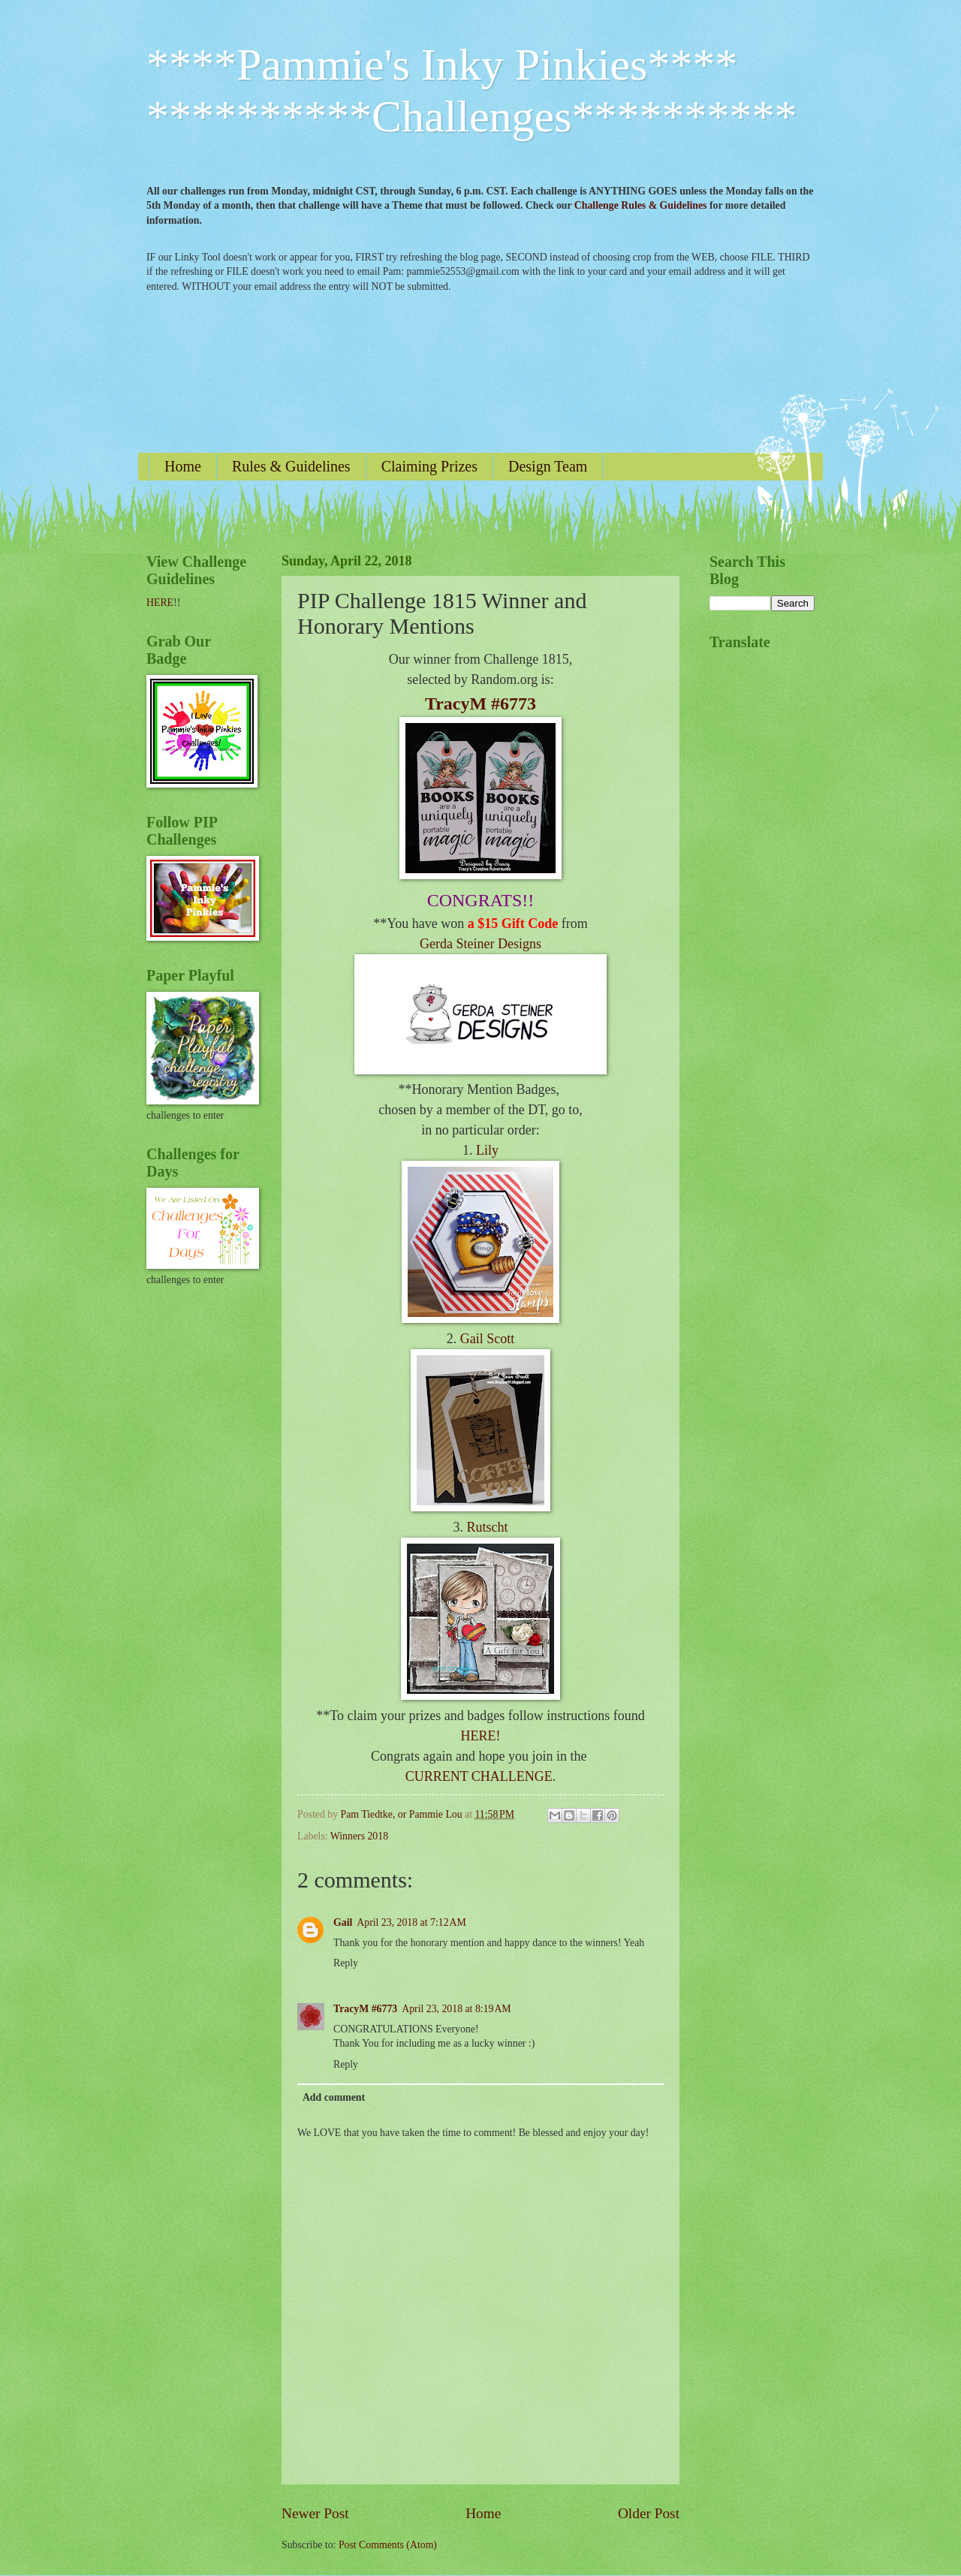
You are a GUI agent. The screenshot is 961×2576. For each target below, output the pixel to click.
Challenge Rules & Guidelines (640, 205)
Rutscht (487, 1527)
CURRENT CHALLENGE (479, 1776)
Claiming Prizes (429, 466)
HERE (159, 602)
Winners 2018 (359, 1836)
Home (182, 466)
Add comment (334, 2097)
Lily (487, 1150)
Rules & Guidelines (291, 466)
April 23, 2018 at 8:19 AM (456, 2008)
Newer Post (315, 2513)
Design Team (547, 466)
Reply (345, 1963)
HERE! (481, 1735)
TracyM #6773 (480, 703)
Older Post (648, 2513)
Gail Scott (487, 1338)
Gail (342, 1922)
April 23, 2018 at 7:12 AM (411, 1922)
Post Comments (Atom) (388, 2544)
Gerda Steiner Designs (480, 943)
